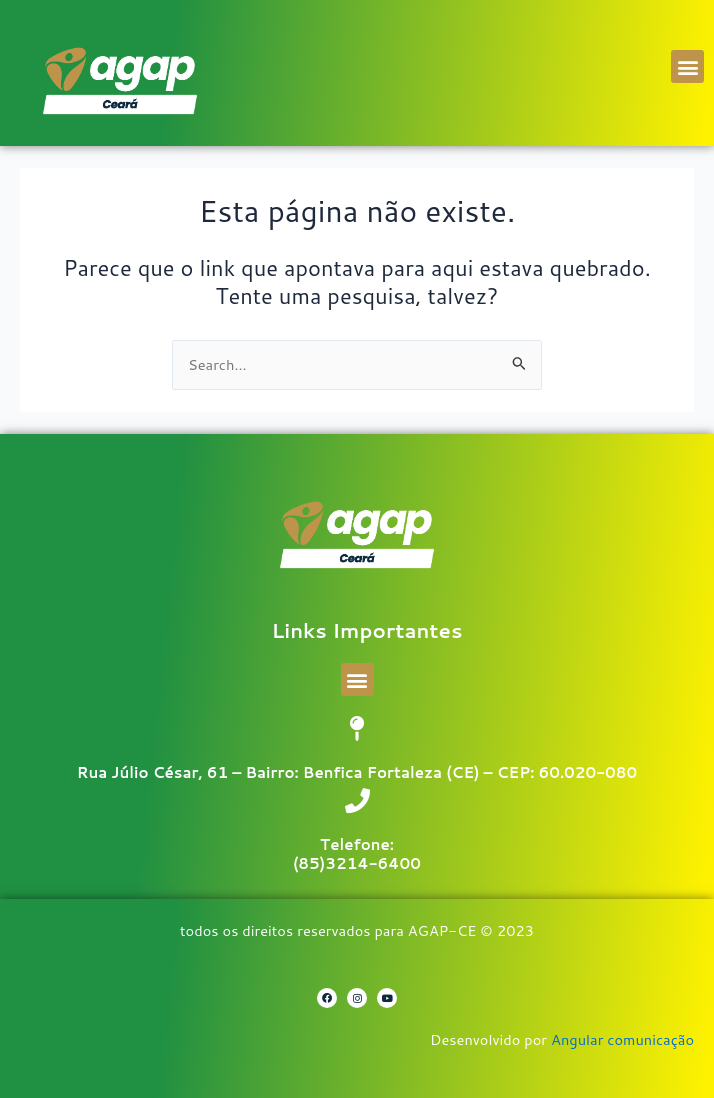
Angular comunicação (622, 1039)
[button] (687, 66)
